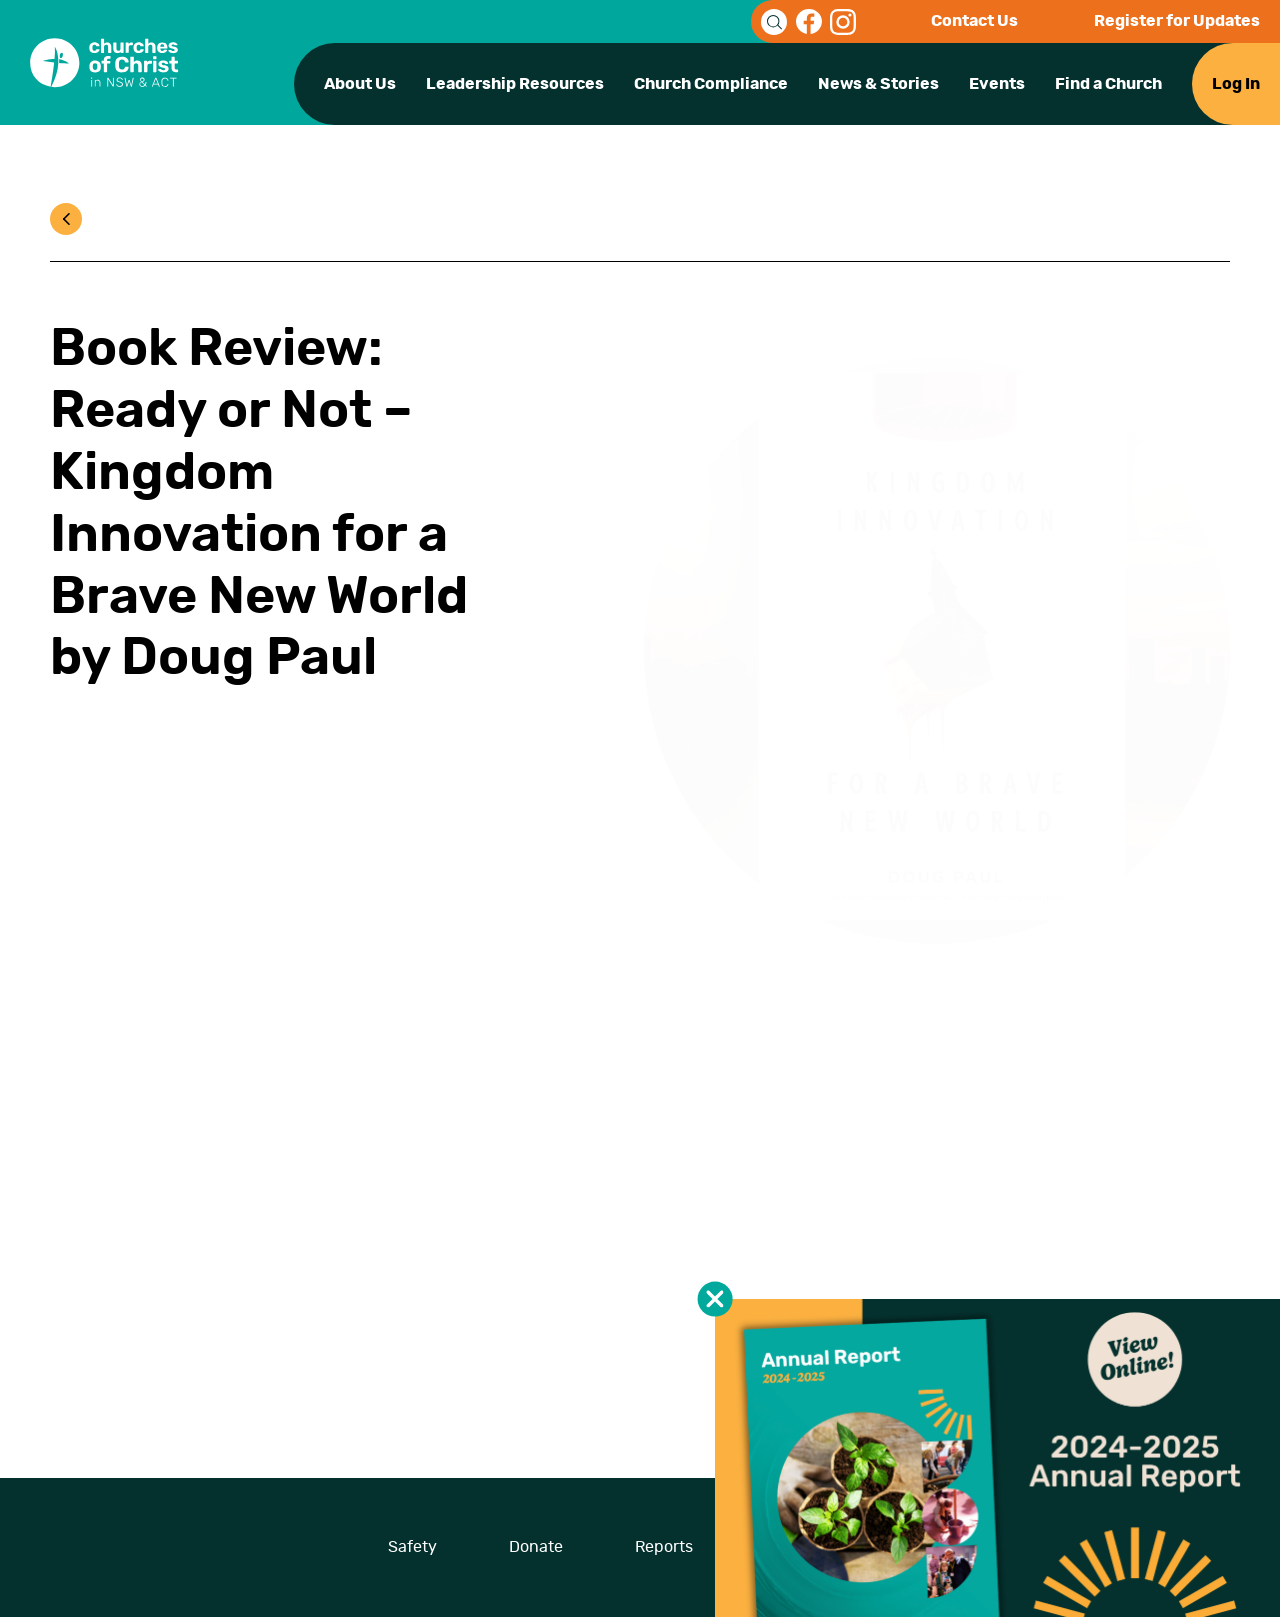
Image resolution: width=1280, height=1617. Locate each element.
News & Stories (878, 84)
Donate (536, 1547)
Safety (412, 1547)
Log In (1236, 84)
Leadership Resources (515, 84)
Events (997, 84)
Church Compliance (711, 84)
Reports (664, 1547)
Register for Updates (1177, 21)
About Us (360, 84)
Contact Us (974, 21)
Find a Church (1108, 84)
